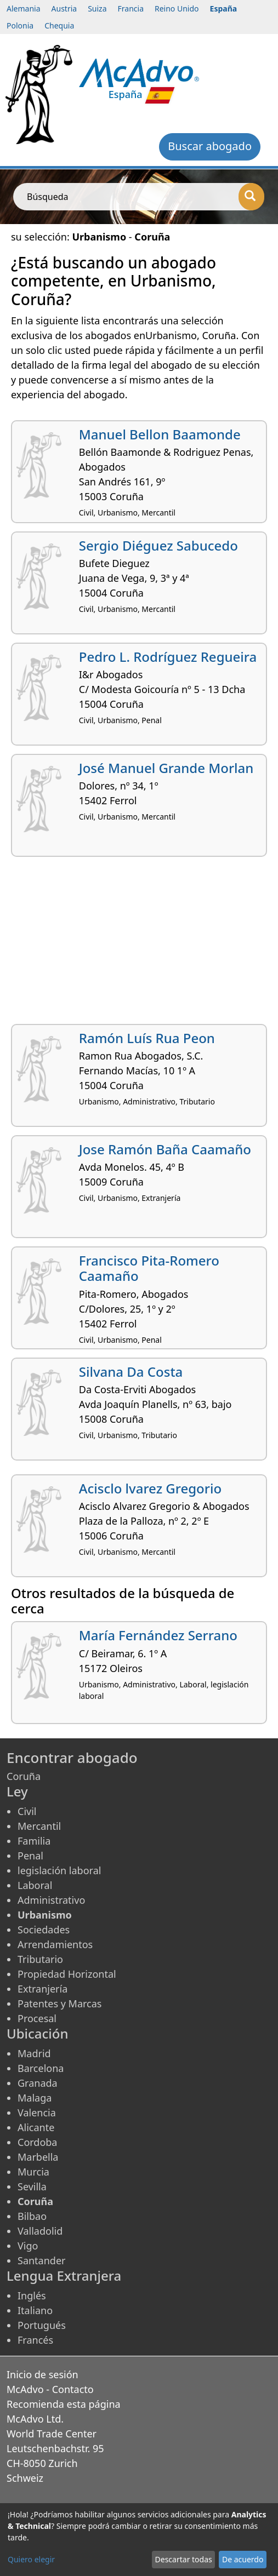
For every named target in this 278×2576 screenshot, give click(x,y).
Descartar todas (183, 2559)
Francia (131, 8)
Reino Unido (177, 8)
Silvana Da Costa (131, 1372)
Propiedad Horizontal (67, 1973)
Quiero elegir (31, 2559)
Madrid (34, 2053)
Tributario (40, 1959)
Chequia (59, 25)
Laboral (35, 1885)
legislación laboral (59, 1870)
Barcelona (41, 2068)
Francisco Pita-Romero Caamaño (149, 1268)
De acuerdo (242, 2559)
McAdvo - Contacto (50, 2389)
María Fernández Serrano (158, 1635)
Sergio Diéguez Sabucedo (158, 545)
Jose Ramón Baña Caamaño (165, 1149)
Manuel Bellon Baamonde (160, 434)
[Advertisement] (139, 944)
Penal (30, 1855)
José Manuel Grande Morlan (166, 768)
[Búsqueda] (251, 196)
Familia (34, 1840)
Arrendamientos (55, 1944)
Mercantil (39, 1826)
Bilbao (32, 2216)
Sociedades (44, 1929)
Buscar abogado (210, 146)
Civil (27, 1811)
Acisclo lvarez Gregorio (150, 1488)
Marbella (38, 2156)
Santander (41, 2260)
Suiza (97, 8)
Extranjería (42, 1988)
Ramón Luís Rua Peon (147, 1038)
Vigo (28, 2245)
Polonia (20, 25)
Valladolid (40, 2230)
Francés (35, 2339)
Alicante (36, 2127)
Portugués (42, 2325)
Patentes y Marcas (59, 2003)
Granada (38, 2083)
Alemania (24, 8)
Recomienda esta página (64, 2404)
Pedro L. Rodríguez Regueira (168, 657)
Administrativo (51, 1900)
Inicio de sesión (42, 2374)
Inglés (32, 2295)
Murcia (33, 2171)
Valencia (37, 2112)
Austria (64, 8)
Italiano (35, 2310)
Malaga (35, 2097)
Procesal (37, 2018)
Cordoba (37, 2142)
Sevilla (32, 2186)
